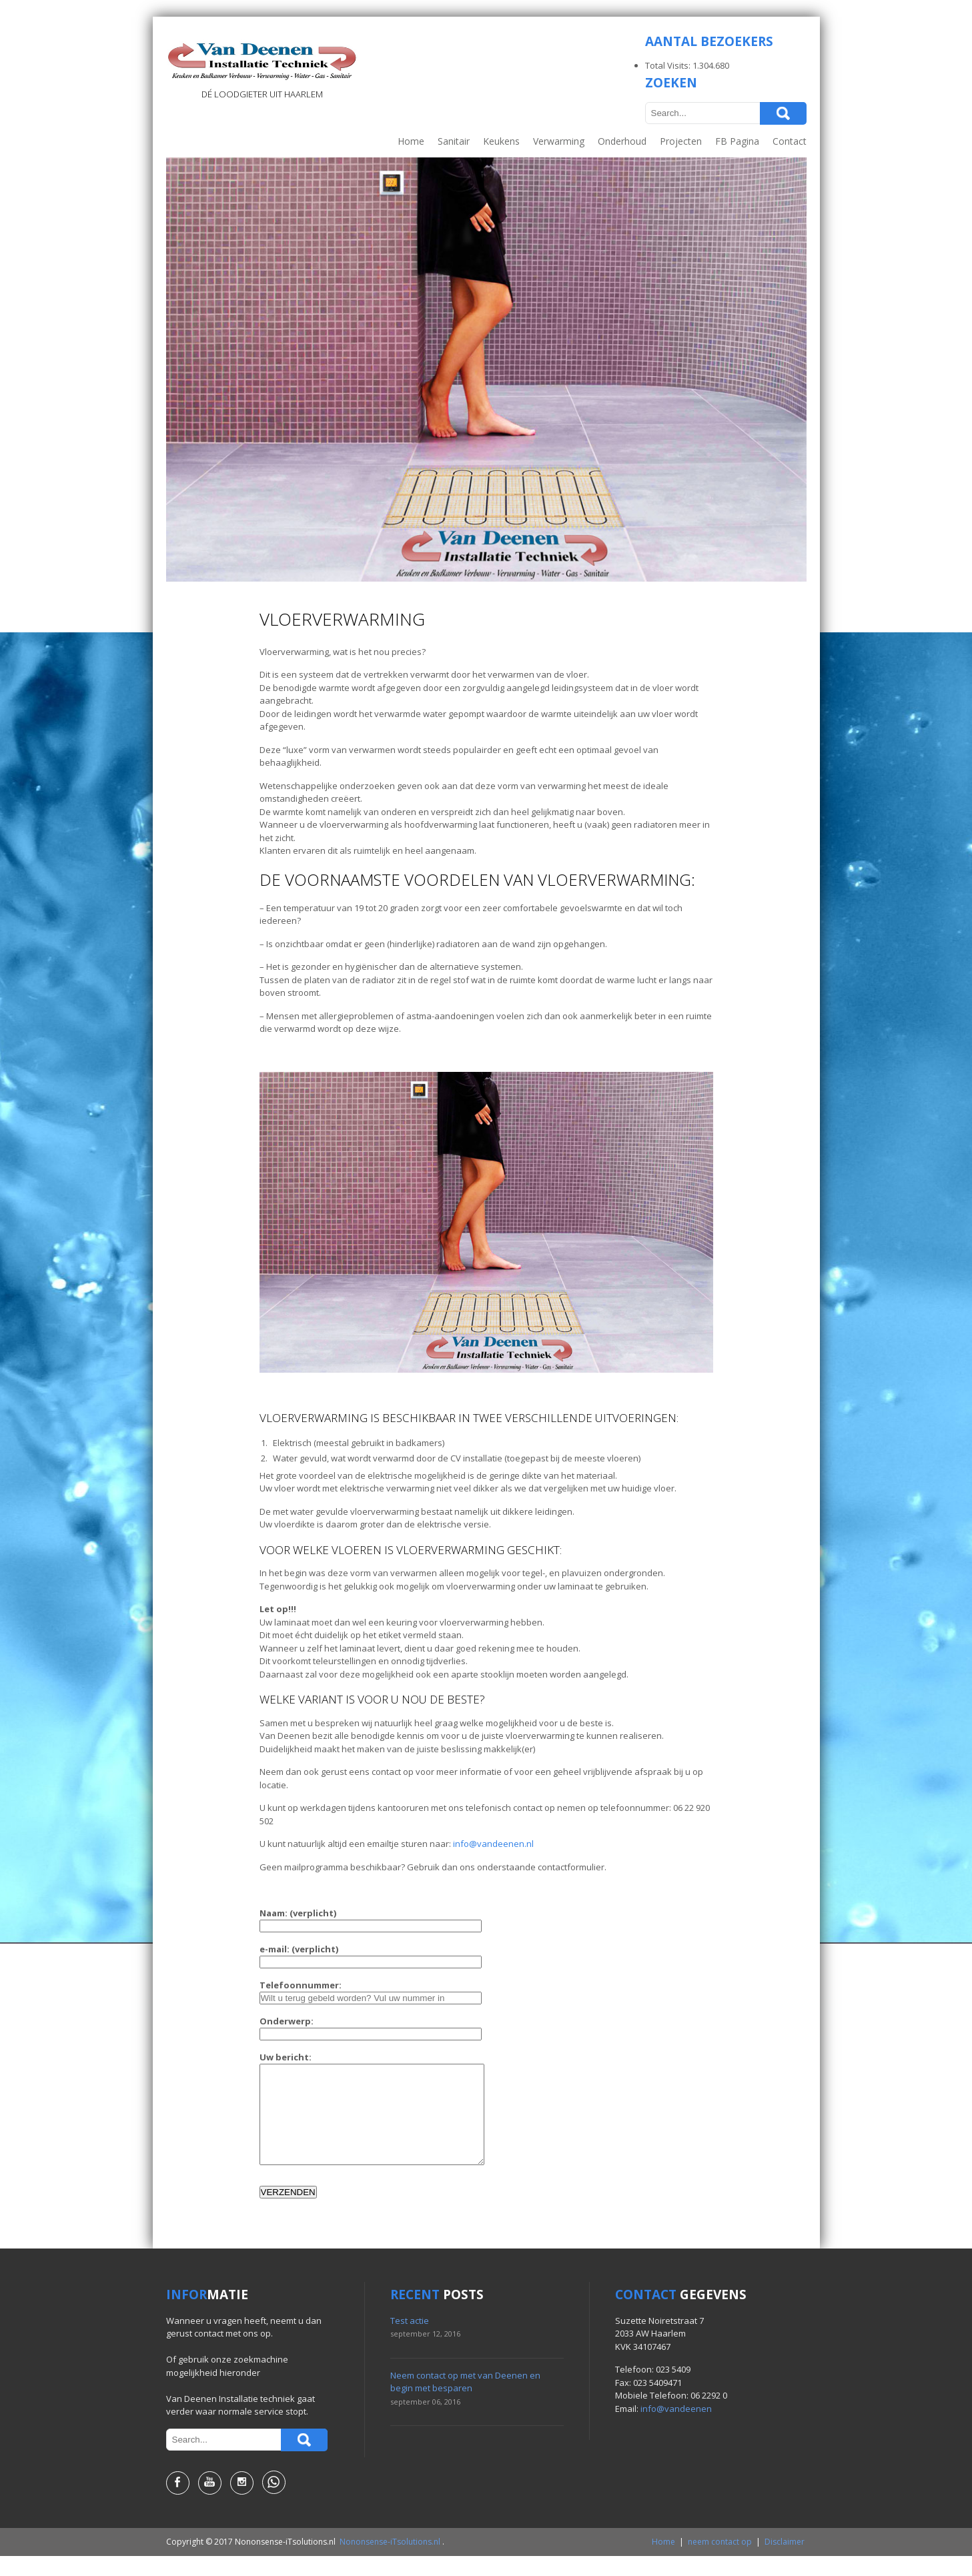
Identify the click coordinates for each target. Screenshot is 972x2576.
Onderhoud (622, 141)
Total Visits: (668, 65)
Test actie (409, 2341)
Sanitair (454, 141)
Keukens (501, 141)
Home (411, 141)
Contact (790, 141)
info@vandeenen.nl (493, 1844)
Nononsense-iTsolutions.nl (390, 2561)
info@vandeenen (676, 2429)
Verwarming (558, 141)
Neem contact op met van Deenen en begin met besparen (465, 2402)
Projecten (681, 141)
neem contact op (720, 2561)
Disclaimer (785, 2561)
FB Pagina (737, 141)
